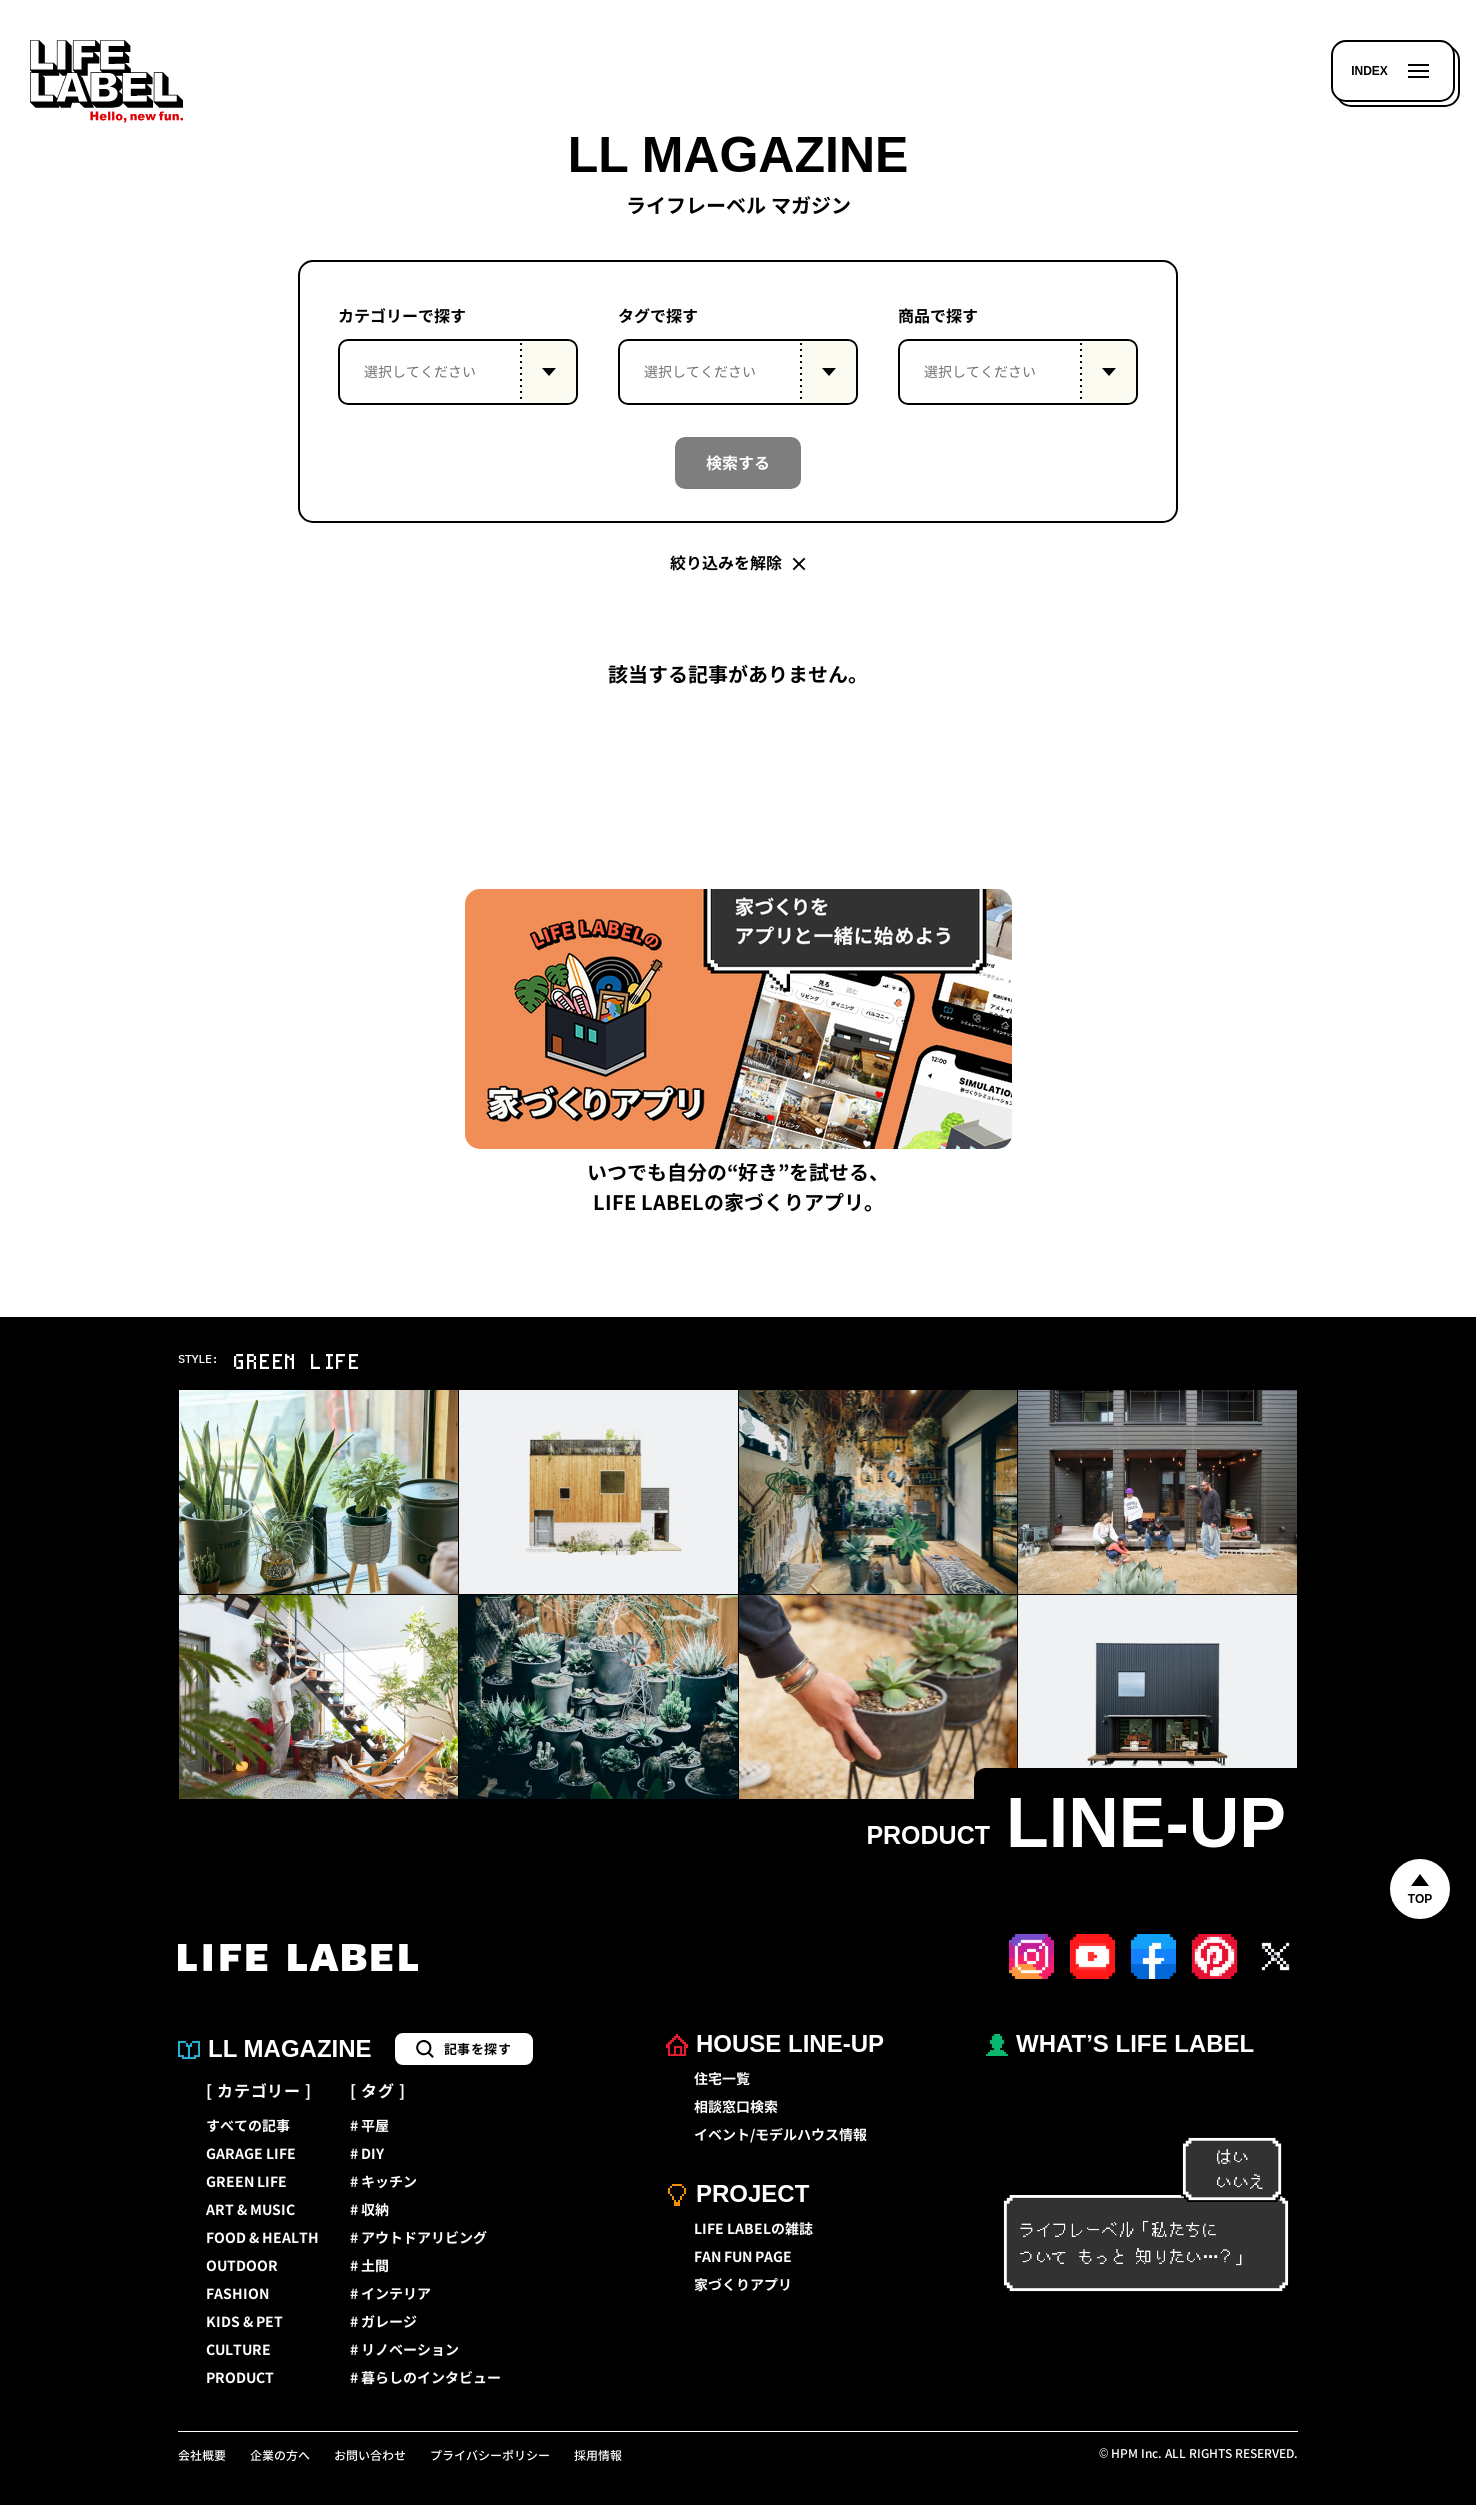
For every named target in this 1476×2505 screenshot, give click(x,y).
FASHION (237, 2294)
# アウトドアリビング (418, 2238)
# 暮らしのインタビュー (425, 2378)
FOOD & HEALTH (262, 2238)
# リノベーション (404, 2350)
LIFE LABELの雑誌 (753, 2229)
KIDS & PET (244, 2322)
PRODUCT (240, 2378)
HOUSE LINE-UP (775, 2043)
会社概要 (202, 2456)
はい (1222, 2157)
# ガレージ (383, 2322)
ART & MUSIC (250, 2210)
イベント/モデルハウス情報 (780, 2135)
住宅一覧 (722, 2079)
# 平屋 (369, 2126)
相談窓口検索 (736, 2107)
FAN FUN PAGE (743, 2257)
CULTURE (238, 2350)
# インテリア (390, 2294)
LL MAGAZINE (275, 2048)
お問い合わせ (370, 2456)
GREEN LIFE (246, 2182)
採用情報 (598, 2456)
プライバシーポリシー (490, 2456)
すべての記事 (248, 2126)
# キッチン (383, 2182)
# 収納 (369, 2210)
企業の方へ (280, 2456)
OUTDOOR (242, 2266)
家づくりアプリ (743, 2285)
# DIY (367, 2154)
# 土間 (369, 2266)
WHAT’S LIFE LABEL (1120, 2043)
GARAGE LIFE (251, 2154)
